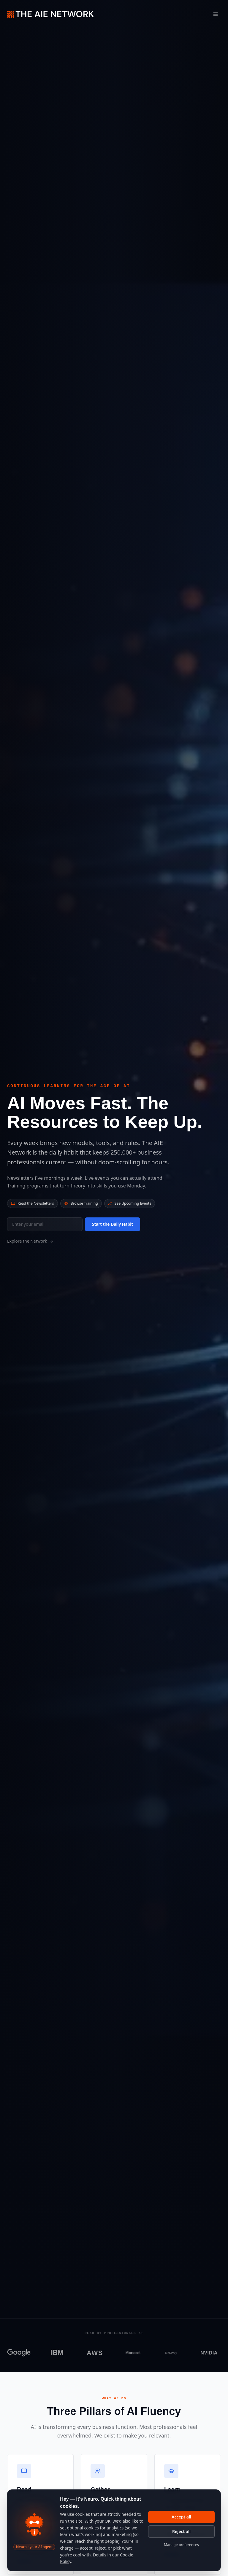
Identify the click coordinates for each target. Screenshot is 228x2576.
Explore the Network (30, 1241)
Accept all (181, 2517)
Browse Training (81, 1203)
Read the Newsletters (32, 1203)
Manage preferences (181, 2544)
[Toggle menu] (215, 14)
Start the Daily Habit (112, 1224)
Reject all (181, 2531)
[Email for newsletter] (45, 1224)
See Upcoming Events (129, 1203)
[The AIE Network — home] (50, 14)
